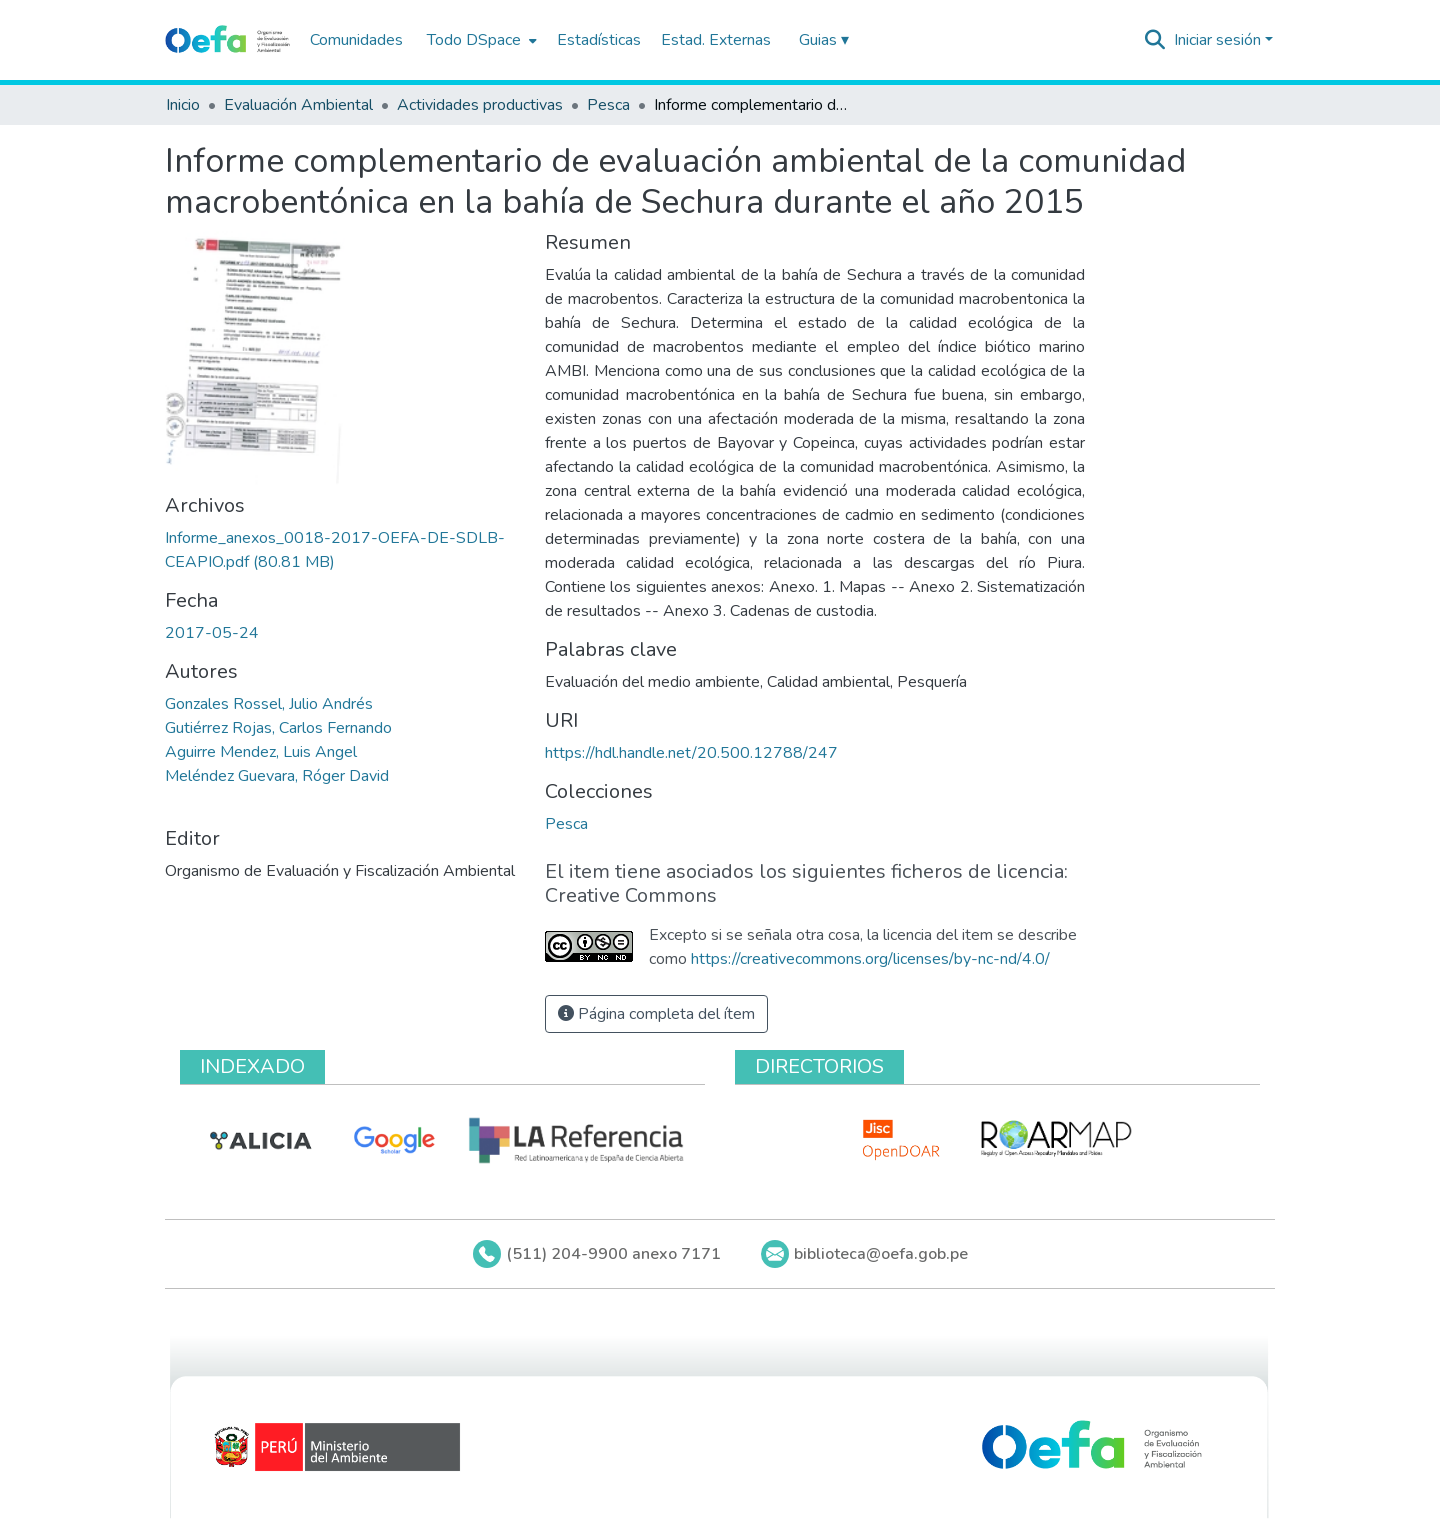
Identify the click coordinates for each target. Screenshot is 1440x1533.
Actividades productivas (480, 105)
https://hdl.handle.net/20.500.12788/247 (691, 753)
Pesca (608, 105)
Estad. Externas (716, 40)
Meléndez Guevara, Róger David (277, 776)
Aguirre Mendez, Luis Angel (261, 752)
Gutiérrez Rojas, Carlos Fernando (278, 728)
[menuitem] (480, 40)
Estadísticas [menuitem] (599, 40)
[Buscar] (1155, 40)
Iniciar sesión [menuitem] (1217, 40)
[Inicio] (227, 40)
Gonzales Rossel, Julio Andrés (269, 704)
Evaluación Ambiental (298, 105)
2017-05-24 (212, 633)
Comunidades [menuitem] (356, 40)
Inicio (183, 105)
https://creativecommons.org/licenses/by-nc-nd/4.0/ (870, 959)
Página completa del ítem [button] (656, 1014)
